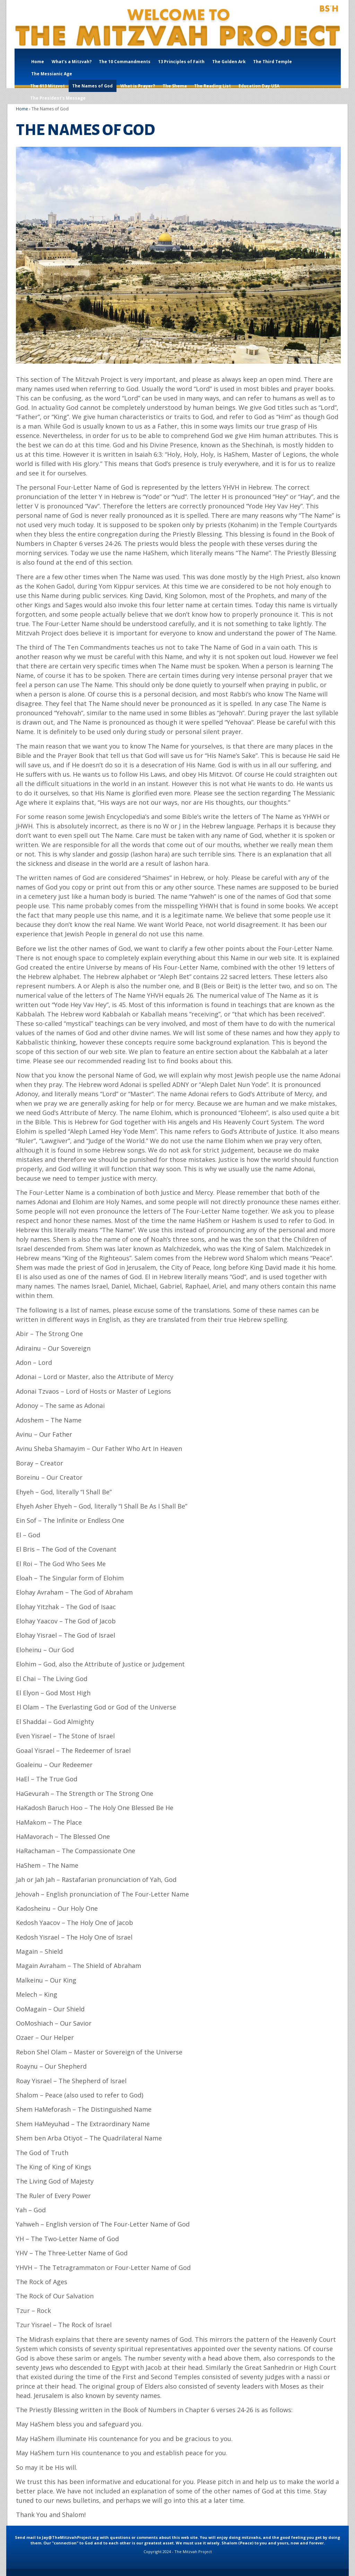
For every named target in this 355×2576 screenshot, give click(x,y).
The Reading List (212, 86)
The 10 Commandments (124, 62)
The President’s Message (58, 98)
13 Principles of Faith (181, 62)
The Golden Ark (229, 62)
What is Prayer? (137, 86)
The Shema (175, 86)
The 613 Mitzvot (47, 86)
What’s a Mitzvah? (72, 62)
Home (37, 62)
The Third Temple (272, 62)
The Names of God (92, 86)
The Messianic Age (51, 74)
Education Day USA (259, 86)
